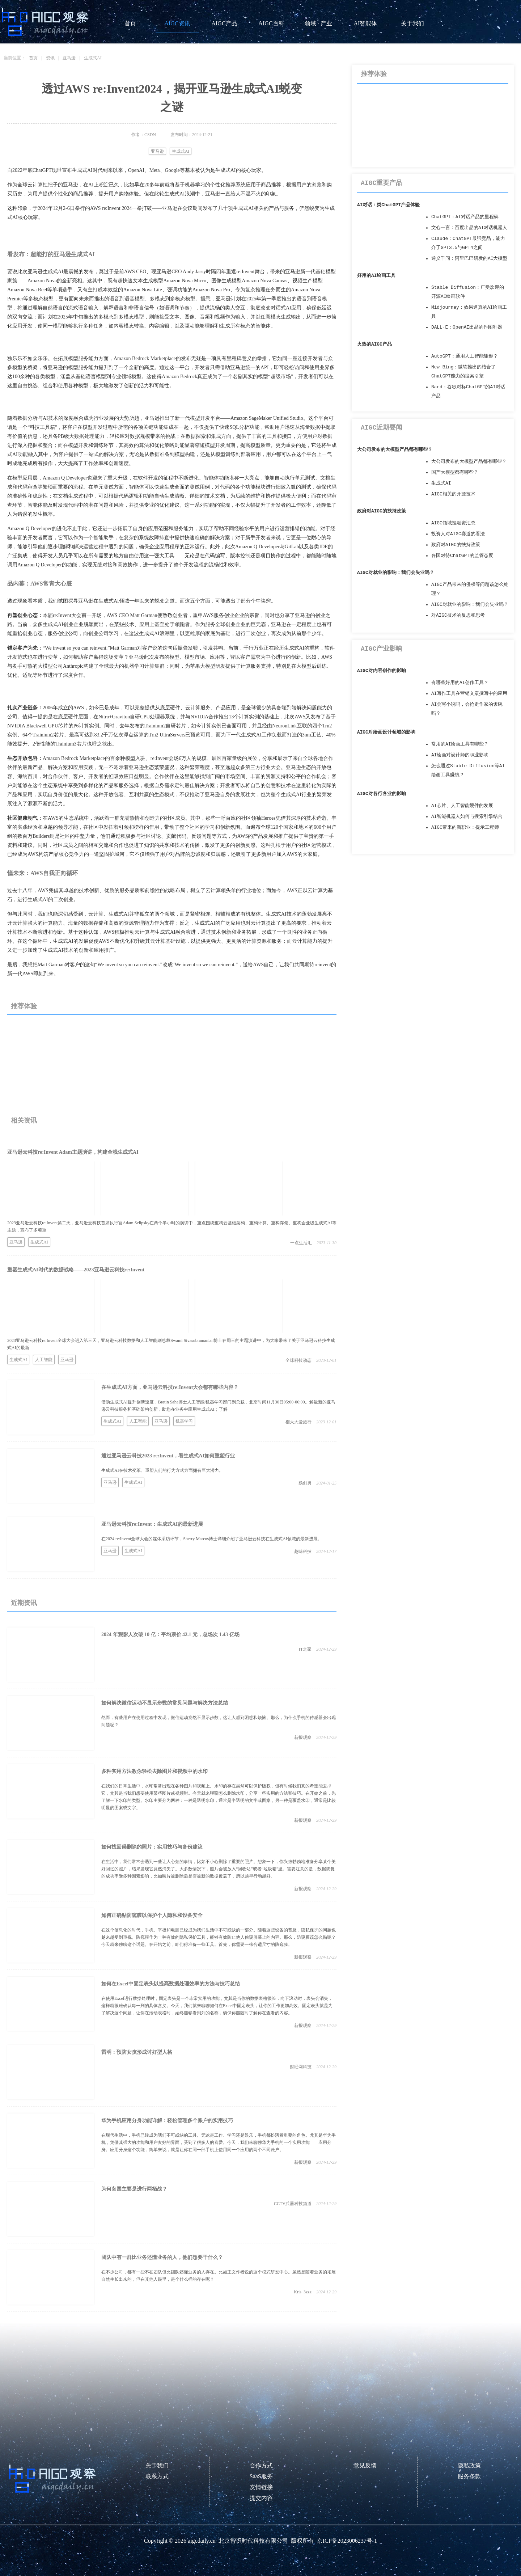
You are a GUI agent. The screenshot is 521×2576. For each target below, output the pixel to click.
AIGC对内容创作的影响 (381, 670)
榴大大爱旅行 (298, 1421)
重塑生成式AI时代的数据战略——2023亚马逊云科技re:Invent (75, 1269)
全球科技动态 (298, 1360)
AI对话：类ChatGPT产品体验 (388, 205)
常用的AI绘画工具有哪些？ (459, 744)
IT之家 (305, 1649)
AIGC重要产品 (381, 183)
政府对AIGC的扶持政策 (381, 511)
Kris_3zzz (303, 2291)
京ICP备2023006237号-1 (347, 2541)
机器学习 (184, 1421)
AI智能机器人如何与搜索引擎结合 (467, 816)
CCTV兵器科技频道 (293, 2203)
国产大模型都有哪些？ (454, 472)
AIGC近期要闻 (381, 427)
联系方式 (157, 2476)
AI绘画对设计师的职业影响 (459, 755)
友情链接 (261, 2487)
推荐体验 (24, 1006)
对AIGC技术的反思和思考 (458, 615)
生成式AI (93, 57)
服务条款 (469, 2476)
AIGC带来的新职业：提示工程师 (465, 827)
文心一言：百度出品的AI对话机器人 (469, 228)
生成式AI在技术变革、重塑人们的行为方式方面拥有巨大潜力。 (162, 1470)
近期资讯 (24, 1602)
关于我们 (412, 23)
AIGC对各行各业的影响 (381, 794)
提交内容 (261, 2498)
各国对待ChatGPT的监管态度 (462, 555)
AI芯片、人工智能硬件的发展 (462, 805)
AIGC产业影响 (381, 649)
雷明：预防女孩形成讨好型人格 (136, 2052)
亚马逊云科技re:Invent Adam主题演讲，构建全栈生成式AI (73, 1152)
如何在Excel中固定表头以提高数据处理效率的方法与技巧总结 (170, 1983)
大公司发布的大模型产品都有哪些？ (394, 449)
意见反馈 (365, 2465)
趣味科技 (303, 1551)
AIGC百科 (271, 23)
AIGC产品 (224, 23)
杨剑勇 (305, 1483)
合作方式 (261, 2465)
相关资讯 (24, 1120)
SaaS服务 (261, 2476)
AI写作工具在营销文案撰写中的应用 (469, 693)
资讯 (50, 57)
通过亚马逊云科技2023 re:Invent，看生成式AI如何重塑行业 (168, 1455)
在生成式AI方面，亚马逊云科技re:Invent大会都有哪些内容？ (169, 1387)
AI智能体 (365, 23)
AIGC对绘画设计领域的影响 (386, 732)
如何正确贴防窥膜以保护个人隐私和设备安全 (152, 1915)
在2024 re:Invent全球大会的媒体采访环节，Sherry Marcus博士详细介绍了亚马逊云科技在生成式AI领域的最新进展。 (211, 1538)
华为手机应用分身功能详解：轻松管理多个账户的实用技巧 (167, 2120)
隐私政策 (469, 2465)
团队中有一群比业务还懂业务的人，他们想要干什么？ (162, 2257)
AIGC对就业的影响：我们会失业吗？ (395, 572)
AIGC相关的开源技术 (453, 494)
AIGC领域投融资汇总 (453, 523)
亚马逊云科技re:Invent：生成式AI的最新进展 (152, 1524)
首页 (130, 23)
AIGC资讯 (177, 23)
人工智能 (43, 1359)
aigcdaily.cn (202, 2541)
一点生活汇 (301, 1242)
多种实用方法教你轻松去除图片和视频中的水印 (154, 1771)
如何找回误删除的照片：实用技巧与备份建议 (152, 1847)
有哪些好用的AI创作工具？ (459, 682)
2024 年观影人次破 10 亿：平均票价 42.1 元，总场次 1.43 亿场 (170, 1634)
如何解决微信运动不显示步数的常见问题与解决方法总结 (164, 1703)
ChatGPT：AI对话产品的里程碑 (465, 217)
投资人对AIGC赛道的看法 (458, 534)
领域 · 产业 (318, 23)
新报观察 (303, 1737)
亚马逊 (69, 57)
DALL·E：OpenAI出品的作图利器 (466, 327)
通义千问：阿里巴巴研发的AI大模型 (469, 258)
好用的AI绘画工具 (376, 275)
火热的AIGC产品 (374, 344)
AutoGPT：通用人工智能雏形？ (464, 356)
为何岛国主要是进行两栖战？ (134, 2189)
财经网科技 (301, 2066)
